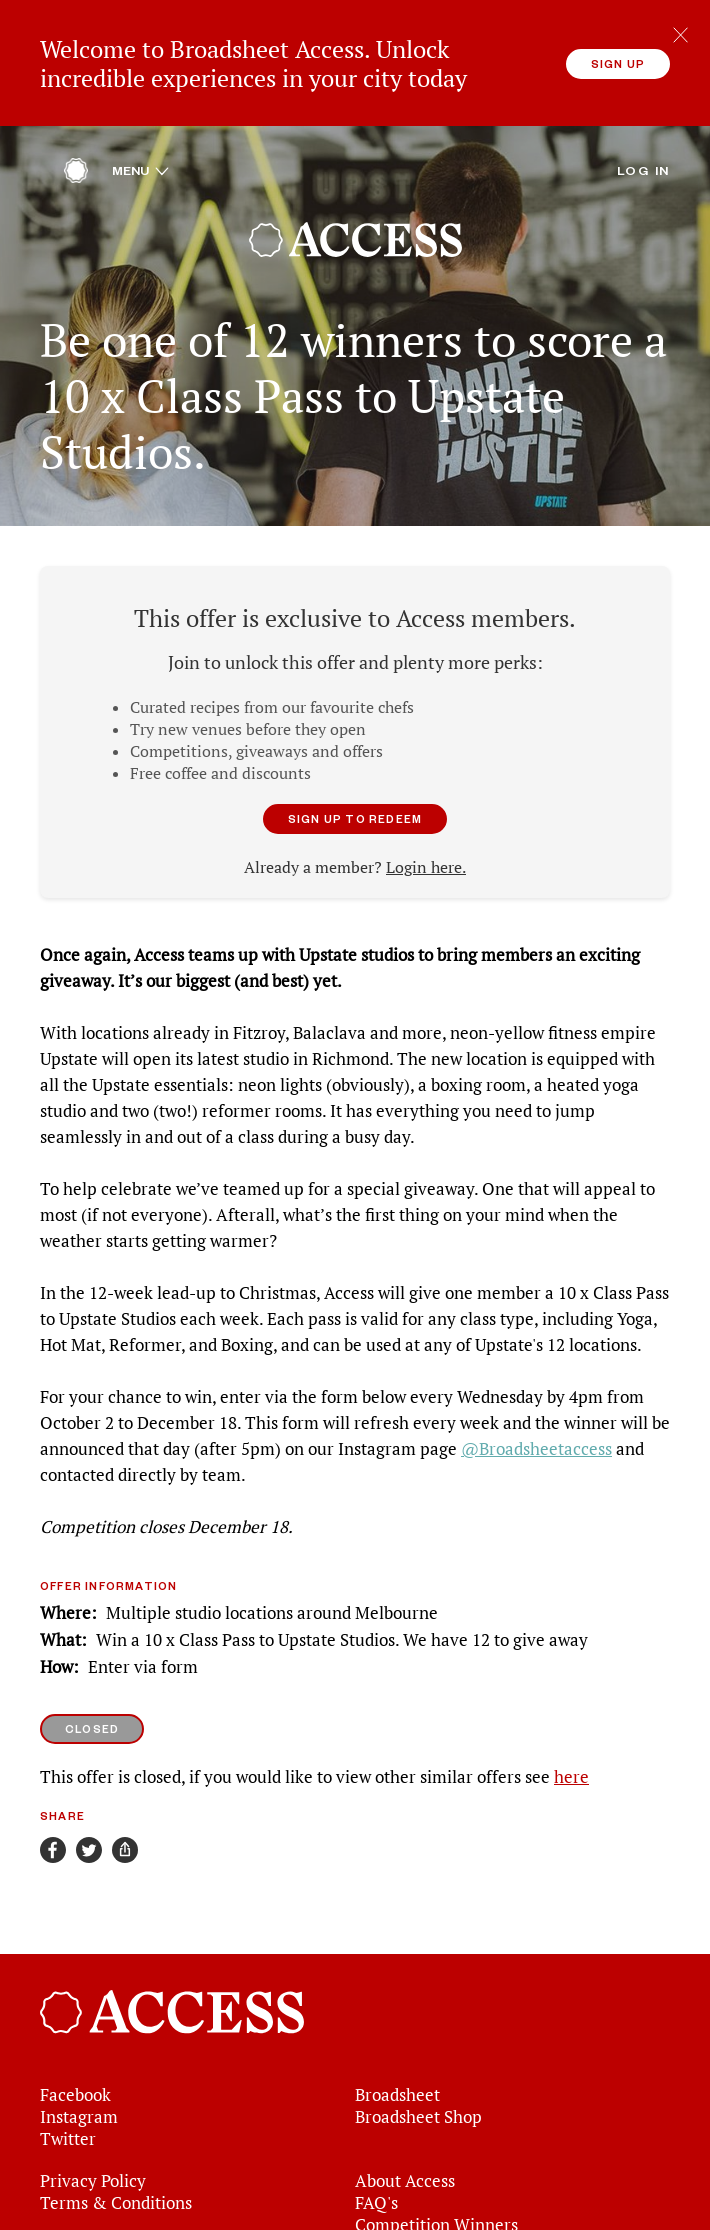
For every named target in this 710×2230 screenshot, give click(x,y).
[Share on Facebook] (53, 1837)
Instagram (79, 2103)
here (571, 1764)
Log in (643, 157)
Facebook (75, 2081)
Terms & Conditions (116, 2189)
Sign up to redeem (355, 805)
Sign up (618, 63)
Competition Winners (436, 2211)
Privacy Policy (93, 2167)
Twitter (68, 2125)
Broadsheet (397, 2081)
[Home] (76, 162)
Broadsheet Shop (418, 2103)
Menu (140, 157)
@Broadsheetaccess (536, 1436)
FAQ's (376, 2189)
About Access (405, 2167)
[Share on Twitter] (89, 1837)
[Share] (125, 1837)
